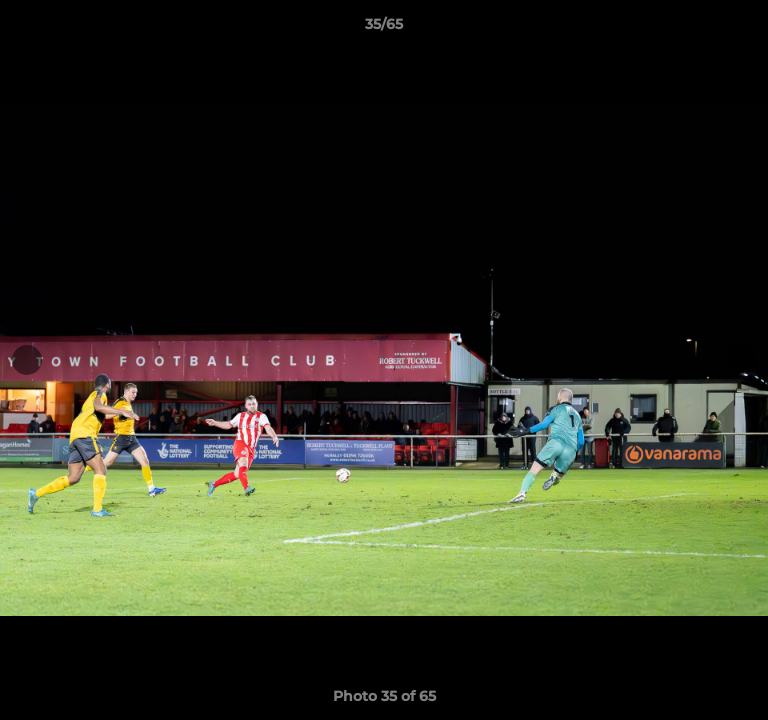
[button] (744, 29)
